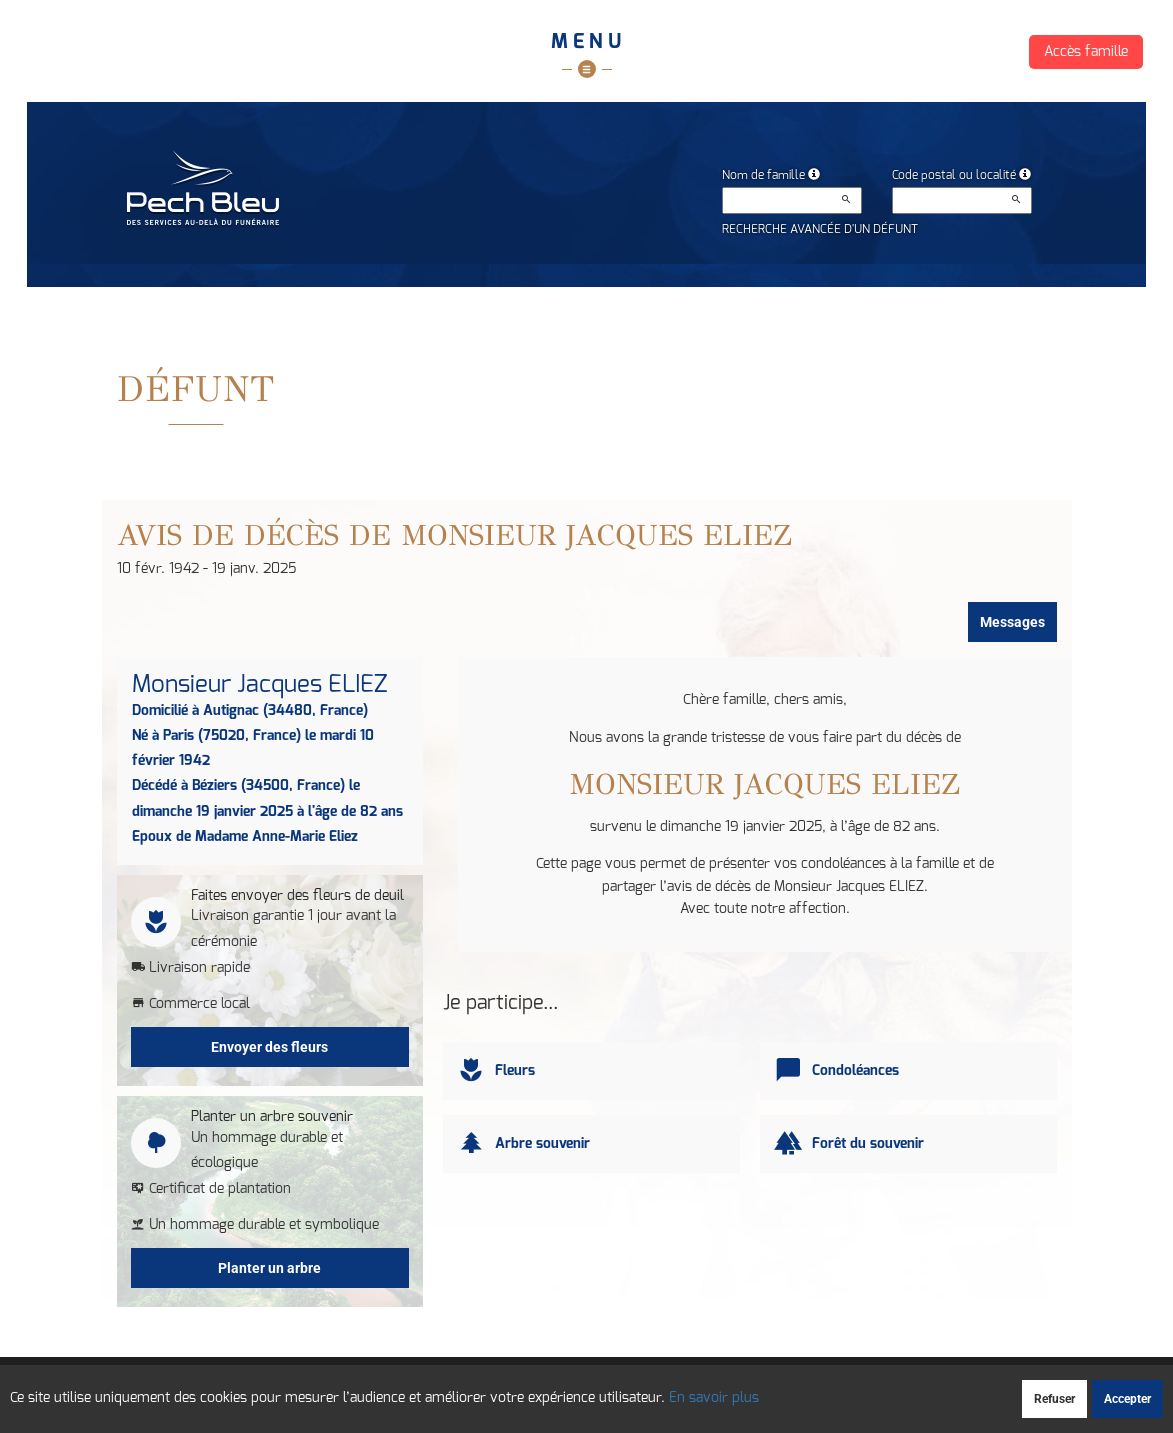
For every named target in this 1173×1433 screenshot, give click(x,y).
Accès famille (1086, 52)
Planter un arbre (269, 1268)
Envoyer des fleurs (269, 1047)
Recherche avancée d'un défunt (820, 229)
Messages (1012, 622)
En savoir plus (714, 1398)
